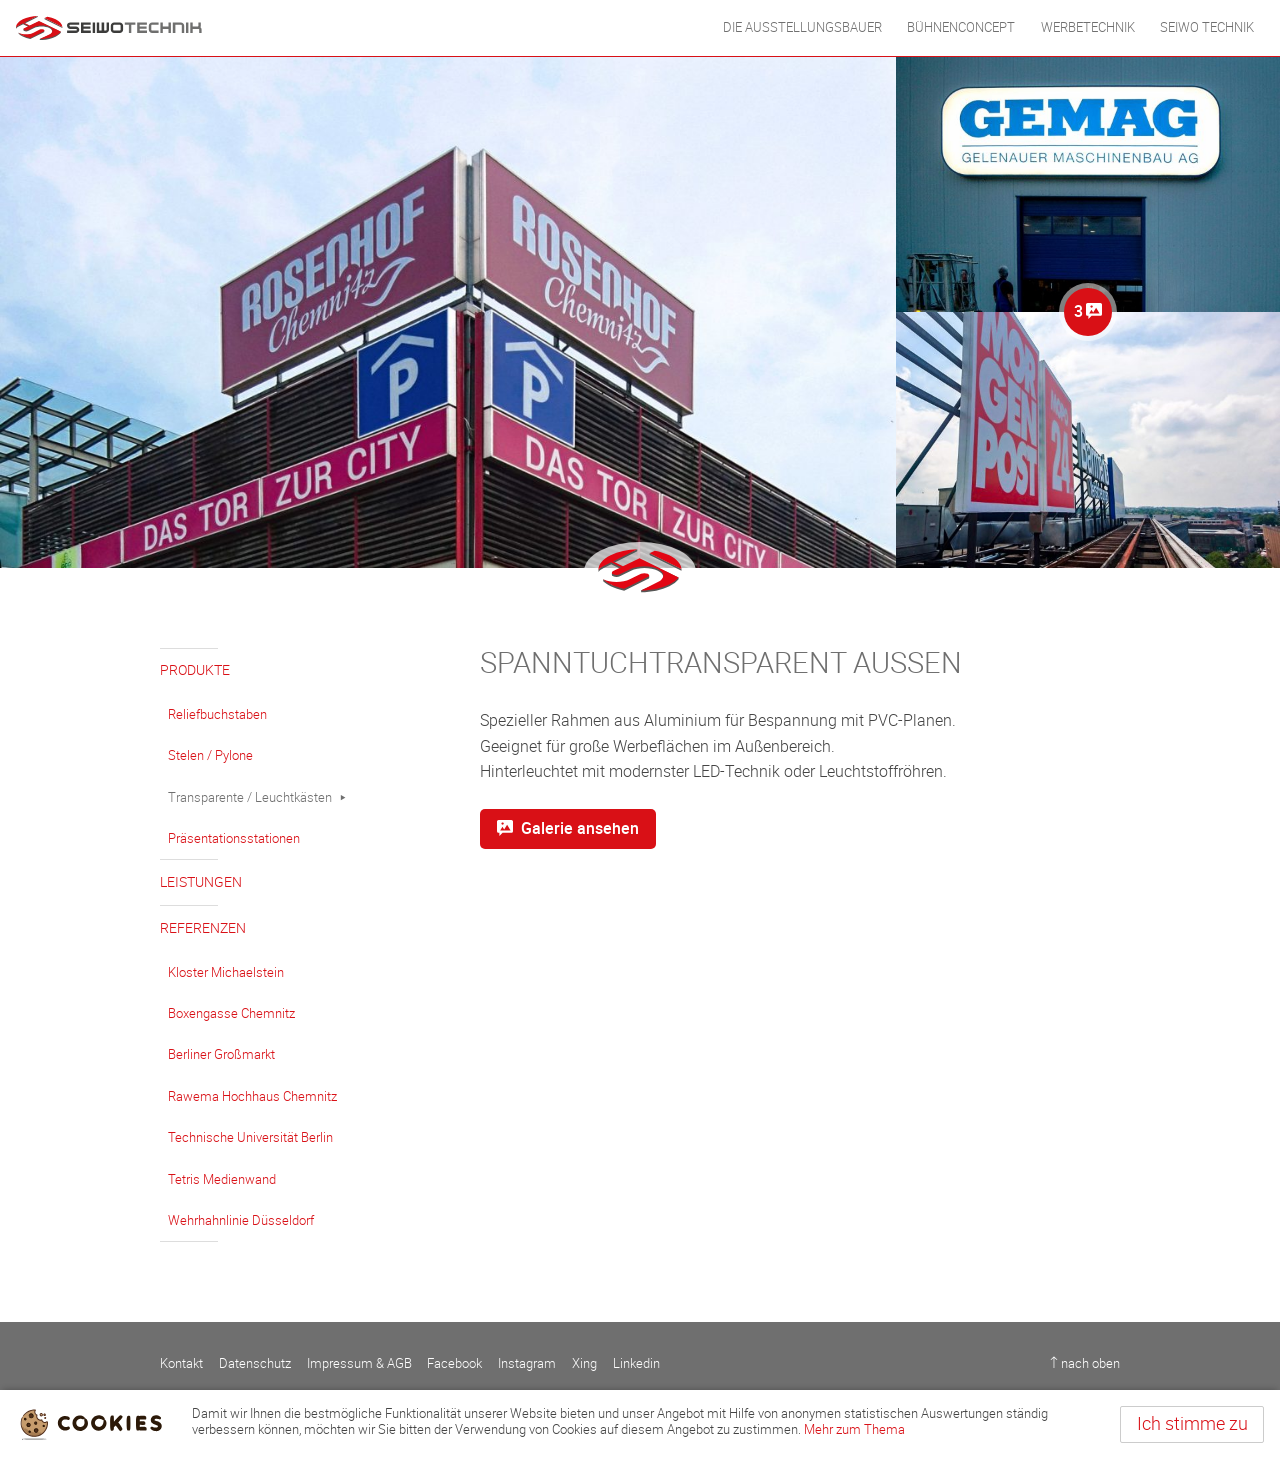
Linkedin (636, 1363)
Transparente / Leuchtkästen (250, 797)
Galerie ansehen (568, 828)
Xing (584, 1363)
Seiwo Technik (1207, 27)
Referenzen (203, 928)
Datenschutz (255, 1363)
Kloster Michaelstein (226, 972)
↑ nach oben (1085, 1363)
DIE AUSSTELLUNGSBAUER (802, 27)
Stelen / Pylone (210, 755)
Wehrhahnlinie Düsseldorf (241, 1220)
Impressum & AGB (359, 1363)
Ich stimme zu (1192, 1424)
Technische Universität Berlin (250, 1137)
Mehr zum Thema (854, 1429)
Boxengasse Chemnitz (231, 1013)
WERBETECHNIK (1088, 27)
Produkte (195, 670)
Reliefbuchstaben (217, 714)
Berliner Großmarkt (221, 1054)
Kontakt (181, 1363)
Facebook (454, 1363)
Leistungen (201, 882)
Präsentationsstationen (234, 838)
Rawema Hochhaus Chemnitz (252, 1096)
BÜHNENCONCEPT (961, 27)
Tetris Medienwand (222, 1179)
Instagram (527, 1363)
